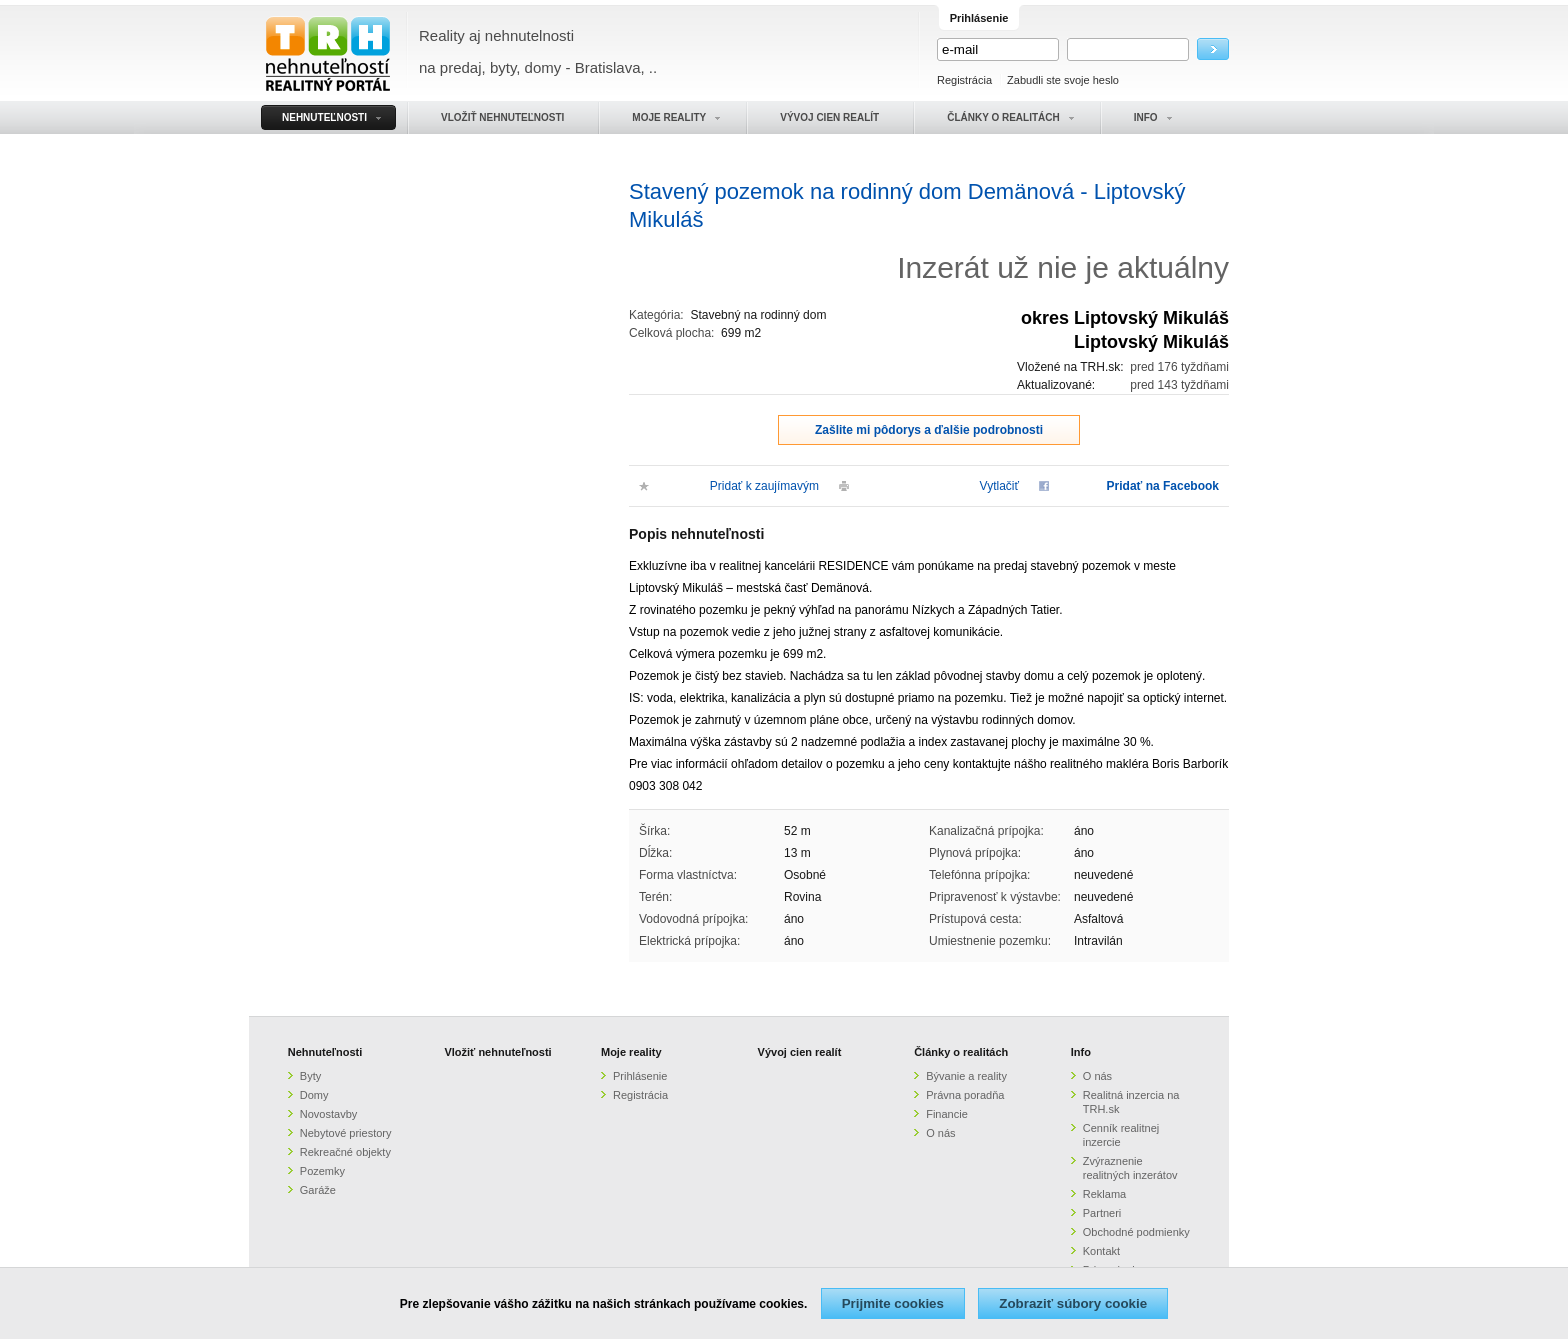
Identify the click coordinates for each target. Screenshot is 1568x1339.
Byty (310, 1076)
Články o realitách (961, 1052)
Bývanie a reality (966, 1076)
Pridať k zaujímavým (764, 486)
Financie (947, 1114)
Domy (314, 1095)
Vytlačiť (999, 486)
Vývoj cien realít (800, 1052)
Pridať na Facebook (1163, 486)
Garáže (318, 1190)
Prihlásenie (640, 1076)
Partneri (1102, 1213)
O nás (940, 1133)
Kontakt (1101, 1251)
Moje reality (631, 1052)
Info (1081, 1052)
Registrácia (964, 80)
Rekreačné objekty (345, 1152)
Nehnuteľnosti (325, 1052)
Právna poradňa (965, 1095)
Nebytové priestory (346, 1133)
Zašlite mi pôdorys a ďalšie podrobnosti (929, 430)
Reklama (1104, 1194)
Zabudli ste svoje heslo (1063, 80)
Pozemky (322, 1171)
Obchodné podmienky (1136, 1232)
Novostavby (328, 1114)
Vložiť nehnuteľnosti (497, 1052)
